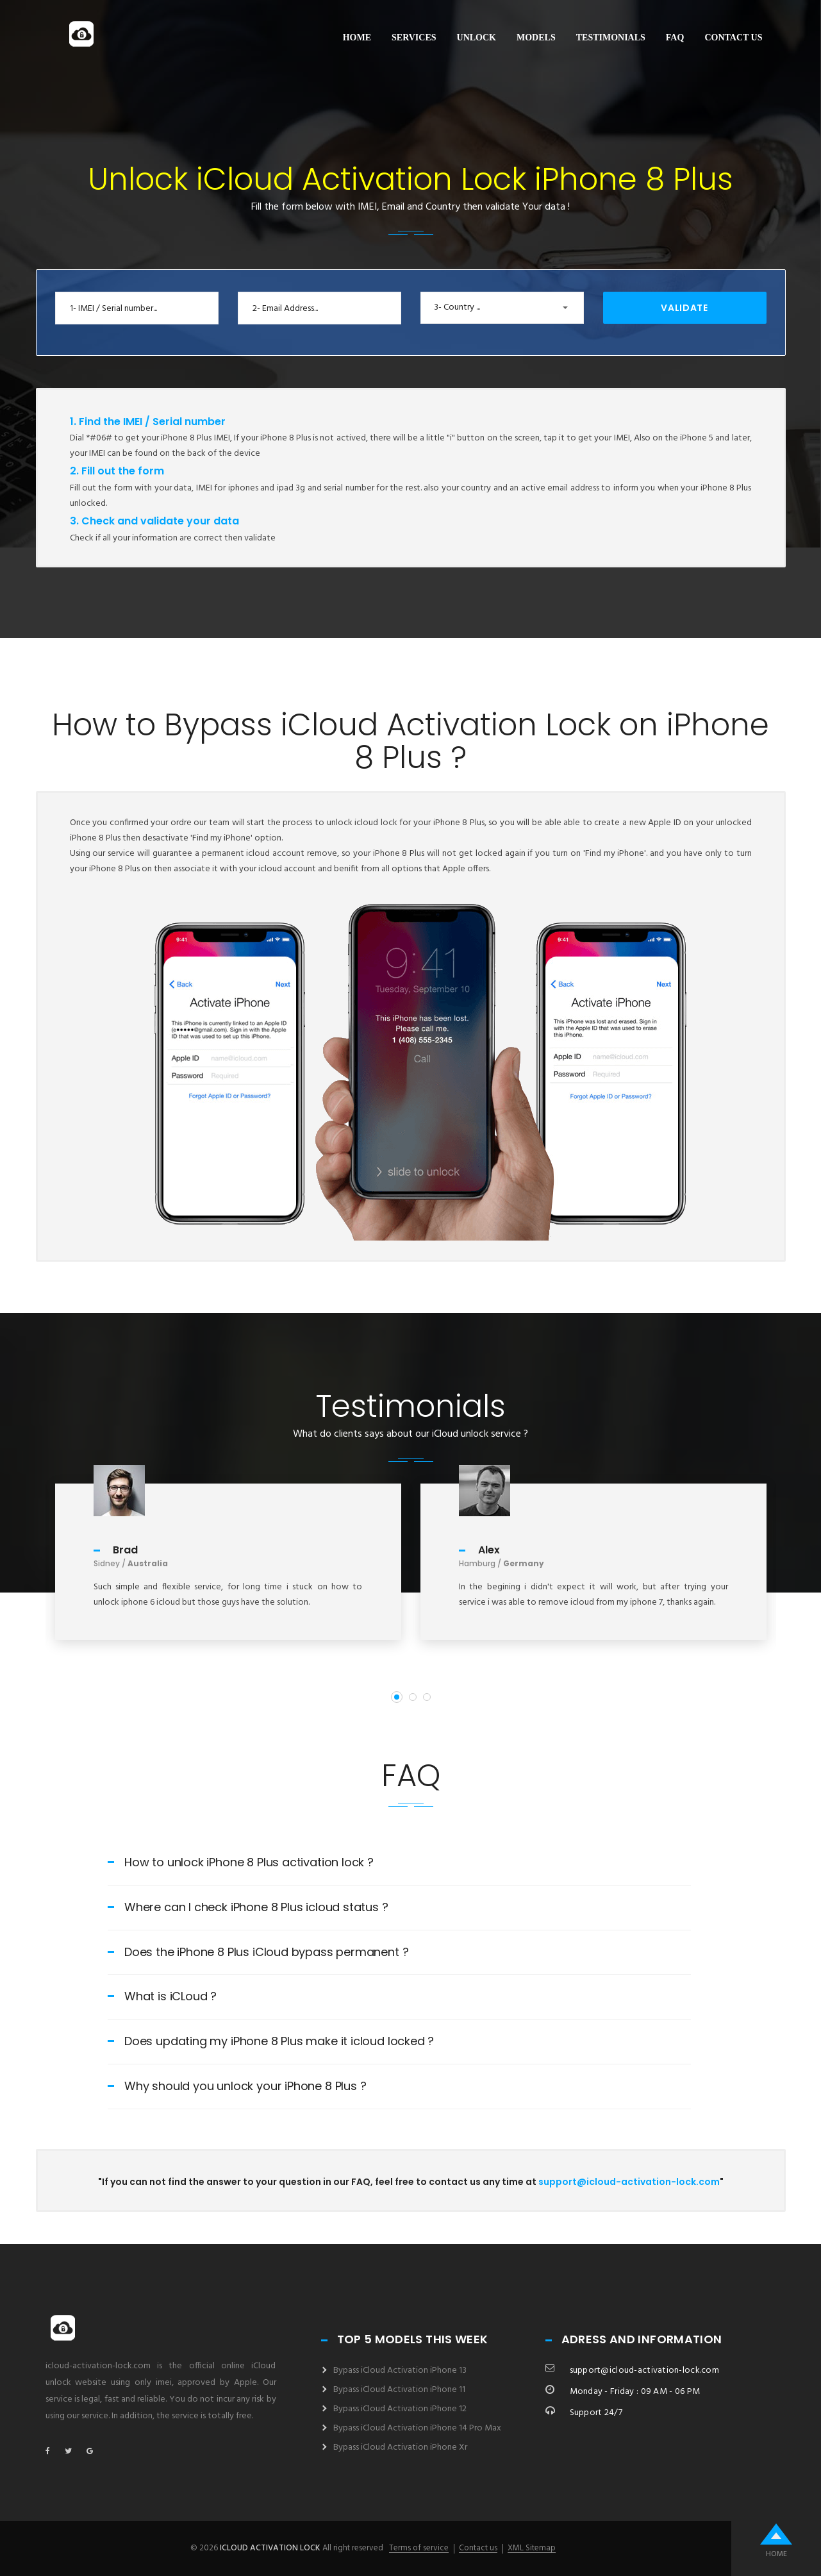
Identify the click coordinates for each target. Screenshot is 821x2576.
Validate (684, 307)
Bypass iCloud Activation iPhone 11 (399, 2389)
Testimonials (610, 37)
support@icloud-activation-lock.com (629, 2181)
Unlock (476, 37)
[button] (502, 308)
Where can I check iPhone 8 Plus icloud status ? (248, 1907)
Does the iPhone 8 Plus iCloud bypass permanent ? (258, 1952)
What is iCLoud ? (162, 1996)
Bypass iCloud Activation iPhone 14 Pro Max (417, 2428)
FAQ (675, 37)
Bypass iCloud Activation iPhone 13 (400, 2370)
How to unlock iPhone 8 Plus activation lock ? (241, 1862)
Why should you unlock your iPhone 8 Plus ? (237, 2086)
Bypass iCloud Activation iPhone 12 (400, 2409)
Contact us (733, 37)
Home (357, 37)
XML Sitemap (532, 2548)
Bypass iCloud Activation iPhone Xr (400, 2447)
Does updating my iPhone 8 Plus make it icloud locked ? (271, 2041)
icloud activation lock (270, 2548)
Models (536, 37)
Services (414, 37)
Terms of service (419, 2548)
